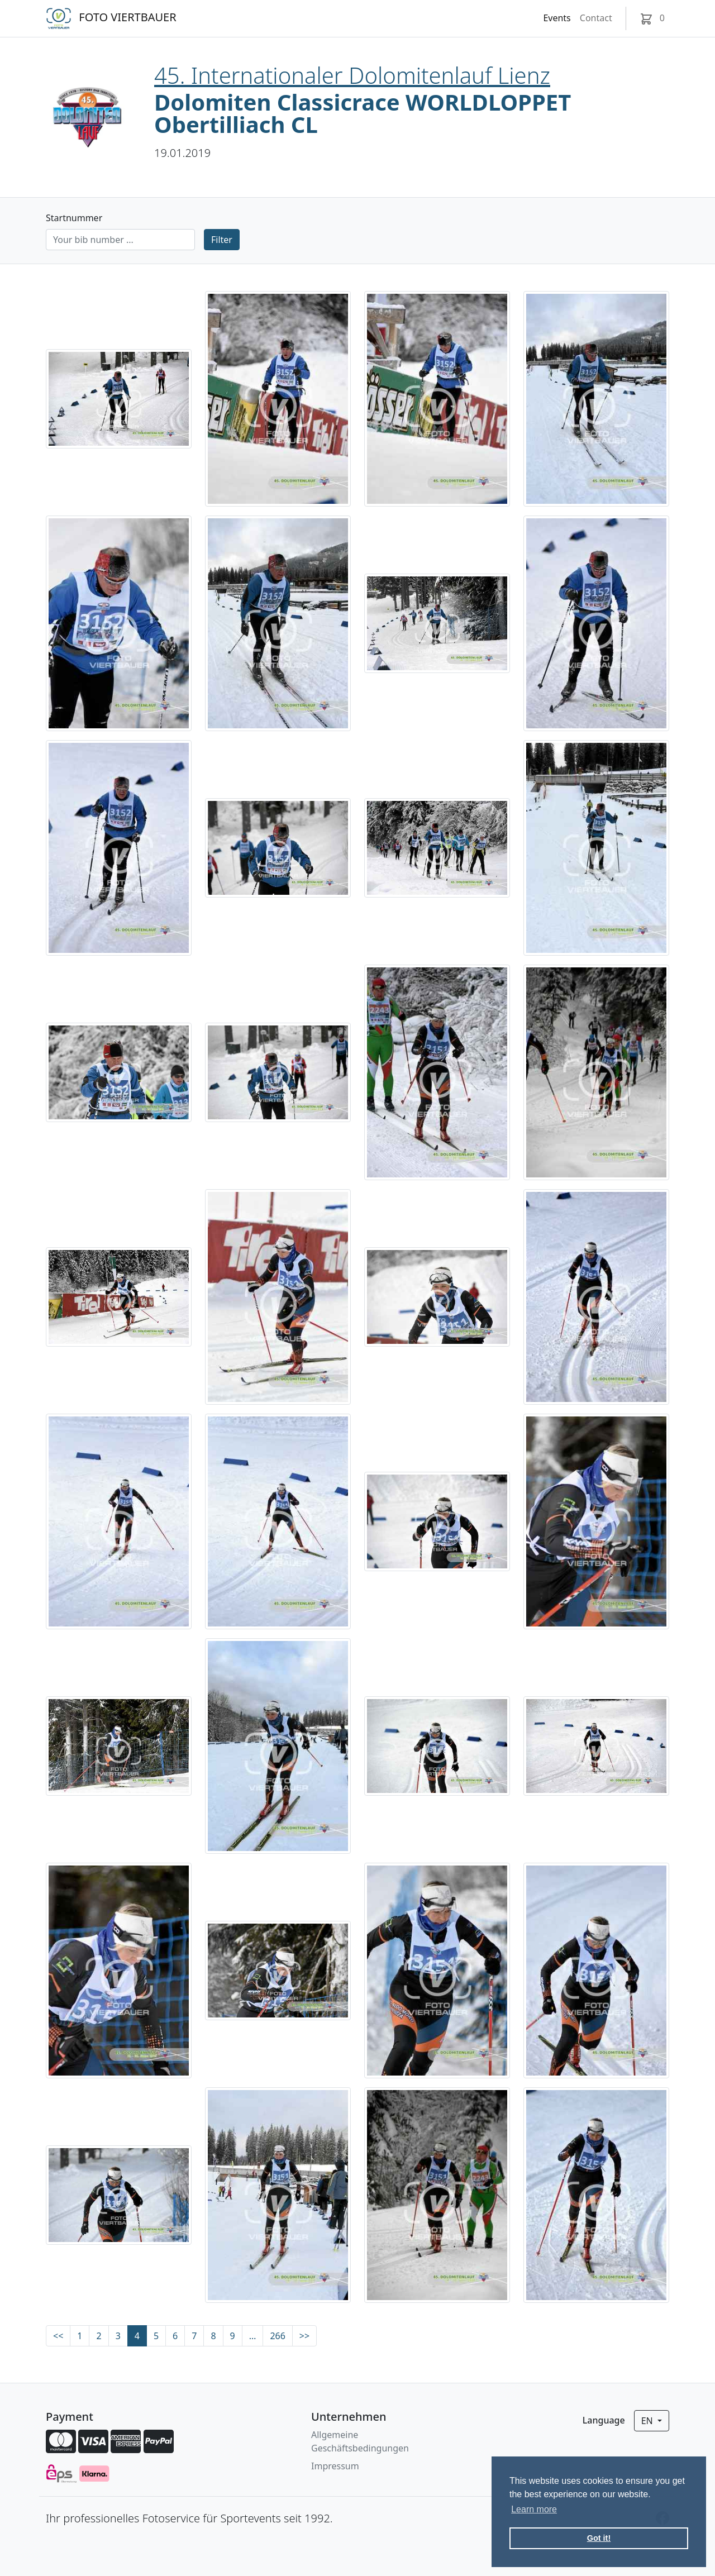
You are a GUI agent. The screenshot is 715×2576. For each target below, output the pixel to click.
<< (58, 2336)
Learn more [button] (534, 2509)
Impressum (335, 2466)
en (648, 2421)
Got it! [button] (599, 2538)
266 (277, 2336)
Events (556, 18)
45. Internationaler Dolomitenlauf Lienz (352, 75)
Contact (596, 18)
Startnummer (74, 218)
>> (304, 2336)
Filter (221, 239)
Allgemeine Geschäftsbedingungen (360, 2441)
